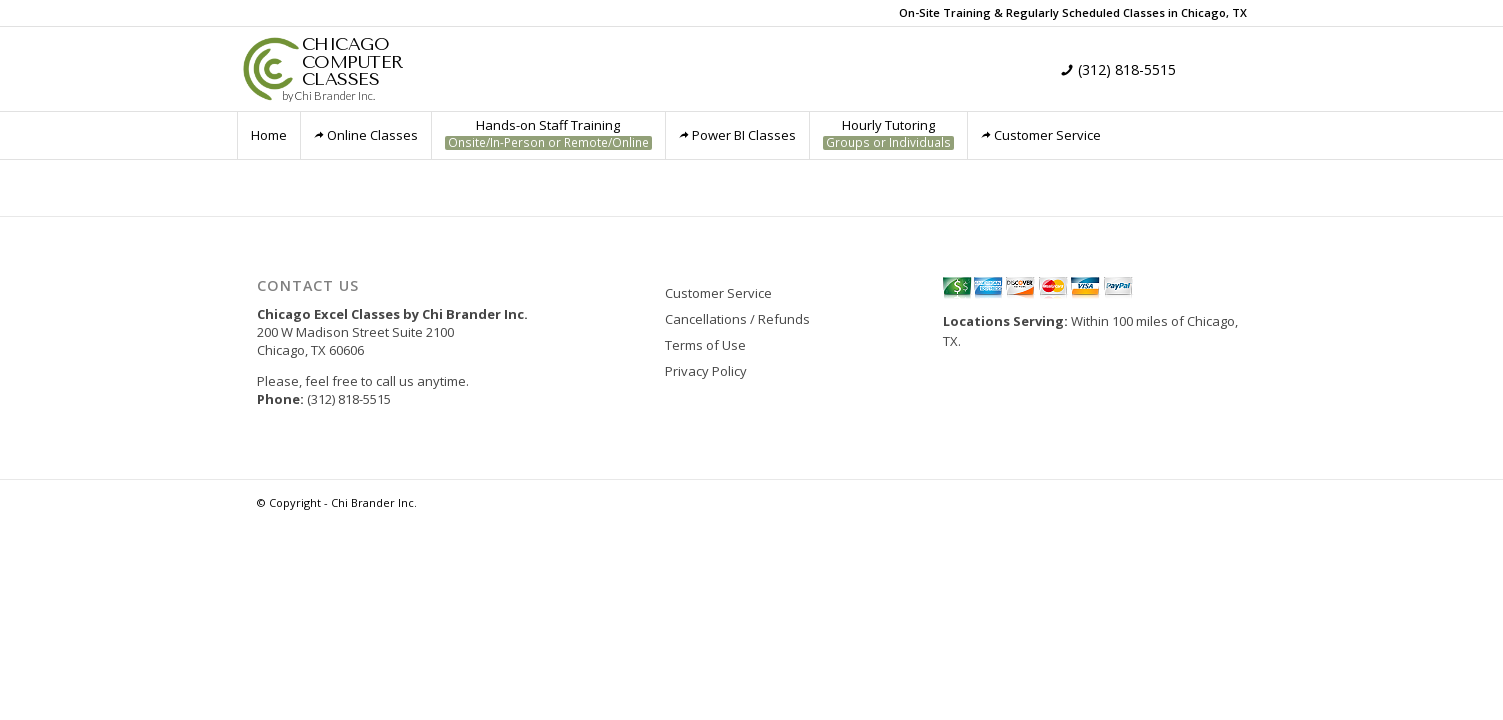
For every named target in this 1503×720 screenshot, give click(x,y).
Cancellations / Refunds (737, 319)
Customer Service (1041, 135)
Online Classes (366, 135)
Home (269, 135)
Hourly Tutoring (888, 133)
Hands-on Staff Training (548, 133)
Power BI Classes (737, 135)
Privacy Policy (706, 371)
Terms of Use (705, 345)
